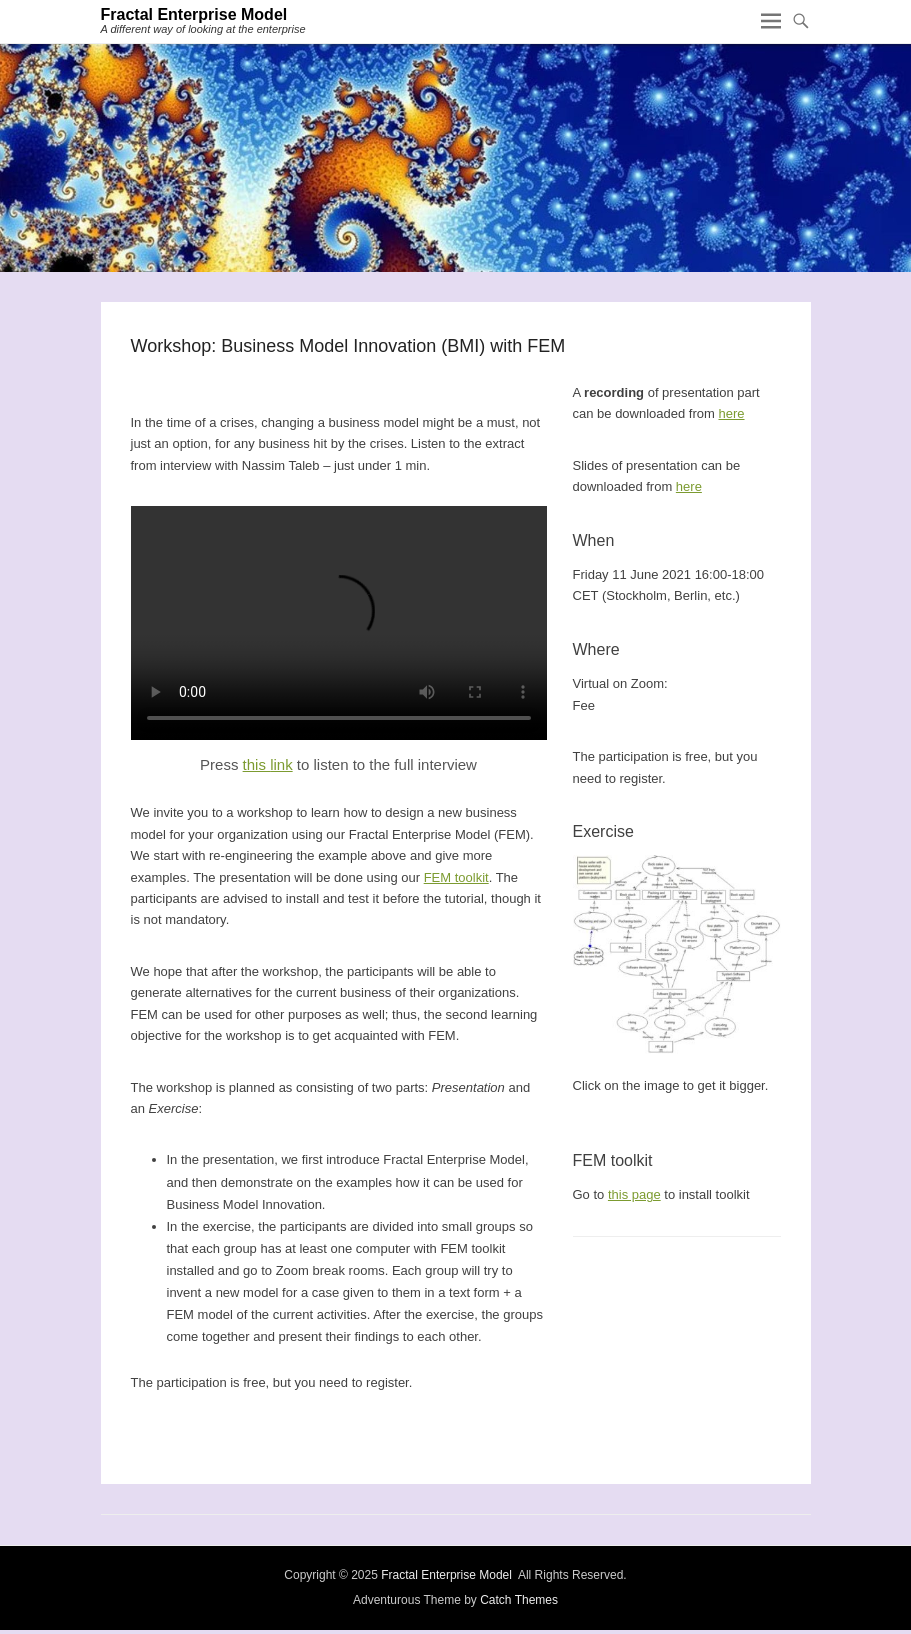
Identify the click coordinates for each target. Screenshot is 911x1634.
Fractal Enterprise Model (194, 14)
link (281, 764)
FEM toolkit (456, 877)
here (731, 413)
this (257, 764)
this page (634, 1194)
